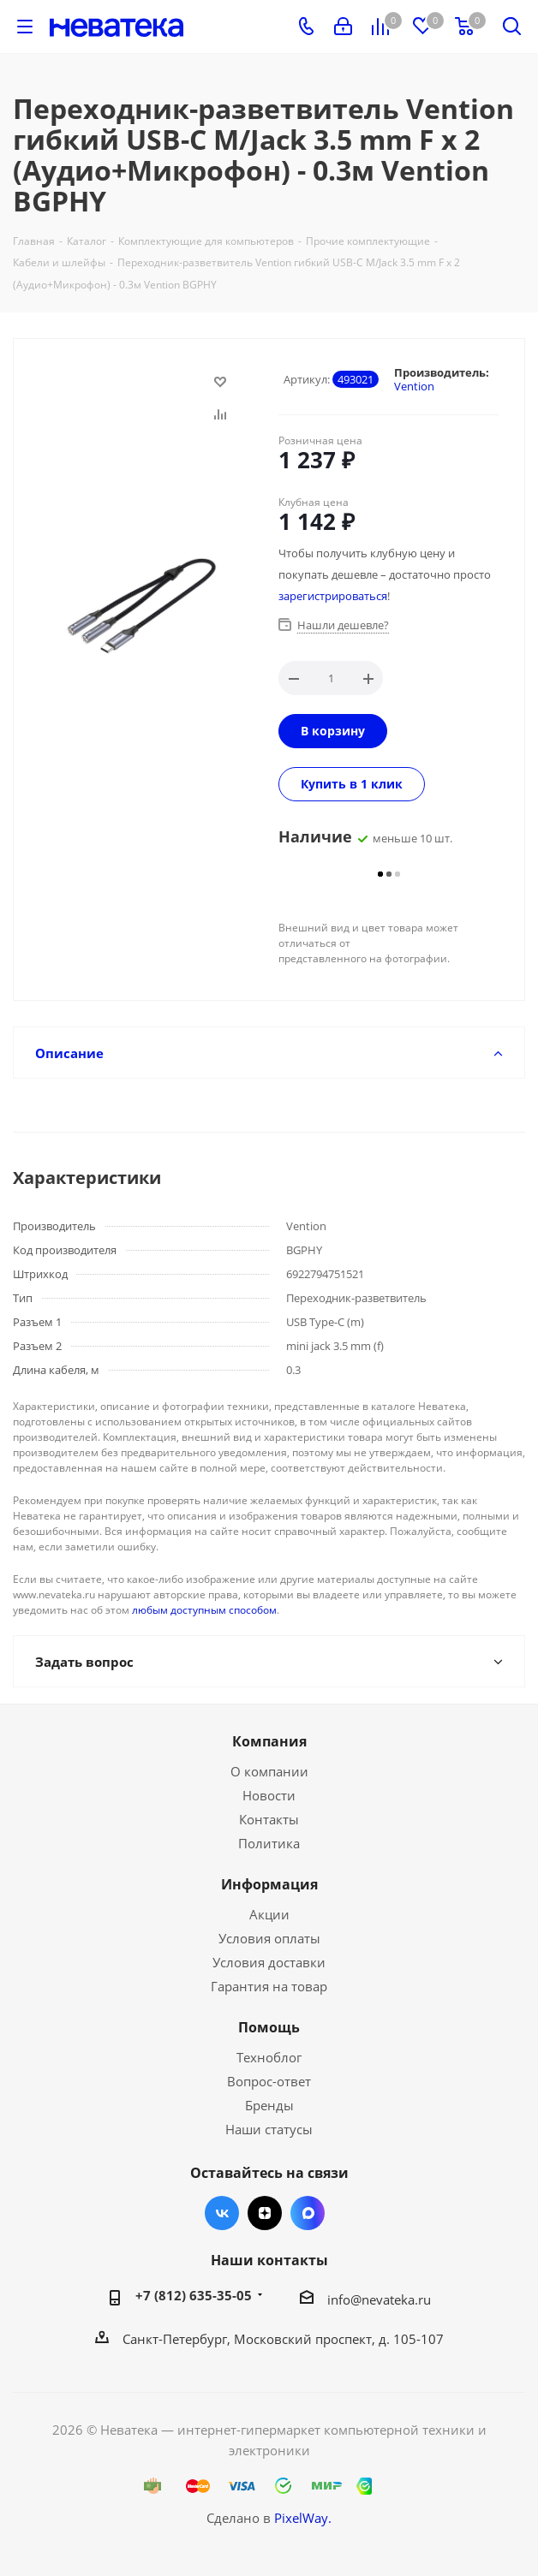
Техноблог (269, 2057)
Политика (269, 1843)
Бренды (269, 2105)
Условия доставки (269, 1962)
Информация (269, 1884)
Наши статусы (269, 2129)
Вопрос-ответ (269, 2081)
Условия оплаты (269, 1938)
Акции (269, 1914)
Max (307, 2213)
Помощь (269, 2027)
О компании (269, 1771)
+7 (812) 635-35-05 (193, 2295)
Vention (414, 386)
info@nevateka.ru (379, 2299)
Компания (269, 1741)
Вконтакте (222, 2213)
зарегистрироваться (332, 596)
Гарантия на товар (269, 1986)
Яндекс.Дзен (265, 2213)
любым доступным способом (204, 1610)
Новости (269, 1795)
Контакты (269, 1819)
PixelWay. (303, 2517)
